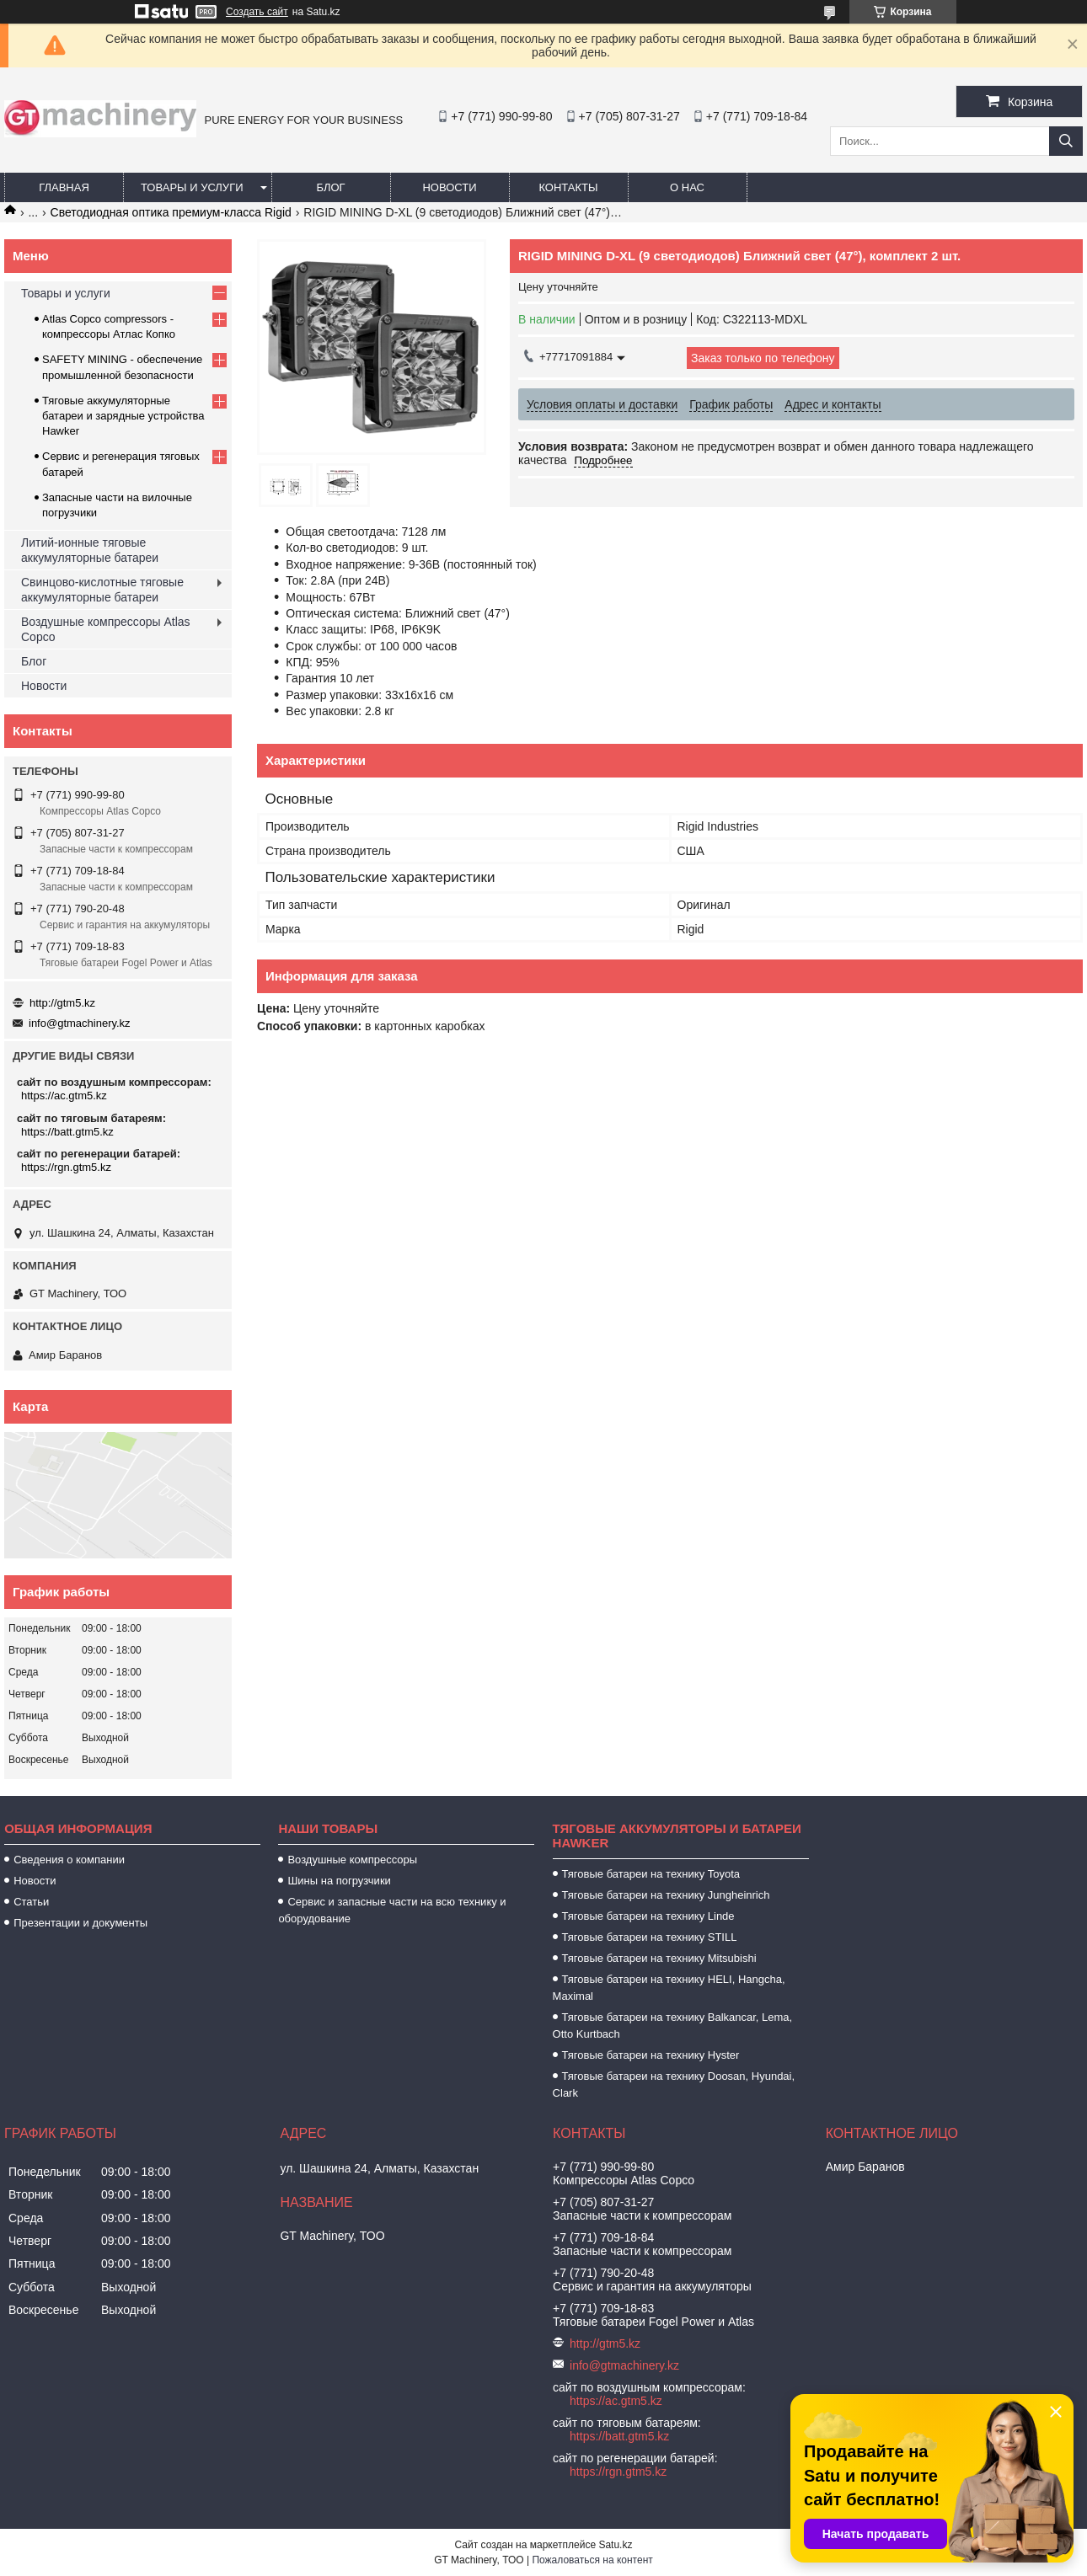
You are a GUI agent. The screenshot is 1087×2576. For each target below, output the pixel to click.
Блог (330, 187)
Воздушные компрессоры (352, 1859)
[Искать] (1066, 141)
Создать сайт (257, 12)
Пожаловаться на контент (592, 2560)
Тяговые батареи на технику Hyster (651, 2055)
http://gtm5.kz (62, 1003)
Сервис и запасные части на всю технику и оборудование (392, 1910)
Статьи (31, 1901)
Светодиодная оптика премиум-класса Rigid (171, 212)
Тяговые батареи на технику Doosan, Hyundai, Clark (674, 2084)
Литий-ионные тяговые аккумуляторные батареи (89, 550)
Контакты (567, 187)
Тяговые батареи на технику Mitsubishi (659, 1958)
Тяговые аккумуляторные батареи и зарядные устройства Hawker (123, 415)
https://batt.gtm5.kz (67, 1131)
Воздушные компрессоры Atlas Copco (105, 629)
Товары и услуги (192, 187)
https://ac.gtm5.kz (64, 1095)
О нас (687, 187)
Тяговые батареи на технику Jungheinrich (666, 1895)
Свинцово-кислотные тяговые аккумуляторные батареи (102, 589)
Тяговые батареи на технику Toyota (651, 1874)
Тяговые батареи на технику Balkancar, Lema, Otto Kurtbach (673, 2025)
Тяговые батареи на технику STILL (649, 1937)
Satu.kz (615, 2545)
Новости (449, 187)
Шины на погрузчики (338, 1880)
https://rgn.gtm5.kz (66, 1167)
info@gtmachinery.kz (80, 1023)
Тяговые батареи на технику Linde (648, 1916)
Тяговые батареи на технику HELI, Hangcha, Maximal (669, 1987)
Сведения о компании (69, 1859)
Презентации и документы (80, 1922)
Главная (64, 187)
